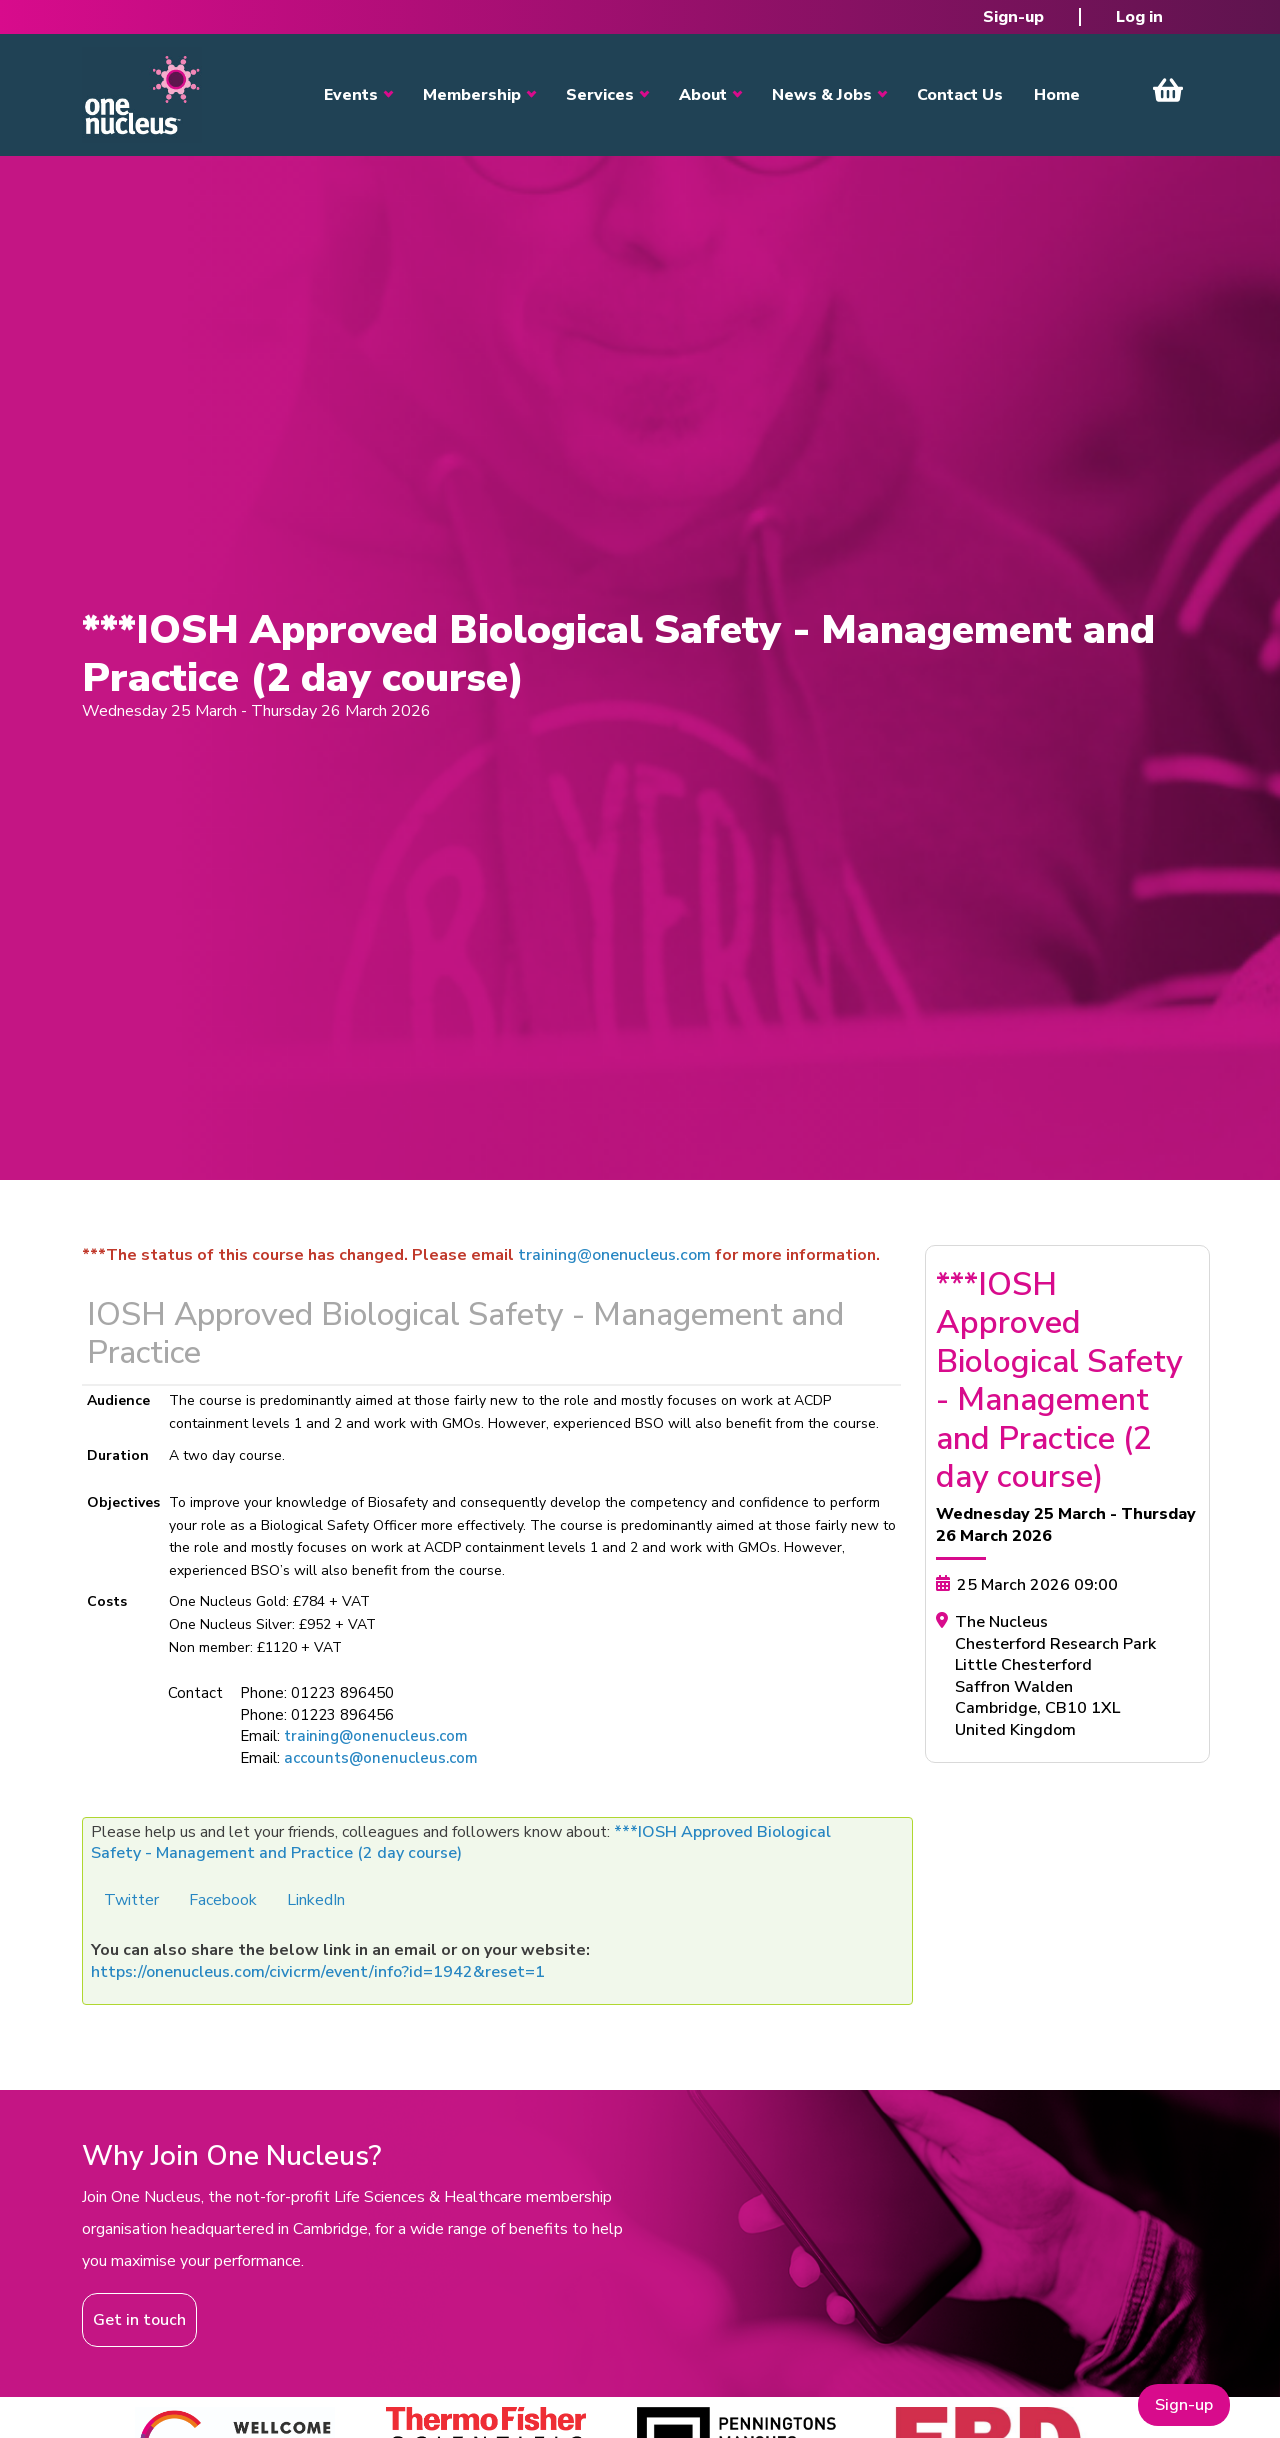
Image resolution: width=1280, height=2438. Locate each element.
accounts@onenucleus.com (381, 1758)
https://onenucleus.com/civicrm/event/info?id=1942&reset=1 (318, 1972)
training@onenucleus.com (614, 1255)
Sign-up (1013, 17)
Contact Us (960, 95)
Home (1057, 95)
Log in (1139, 17)
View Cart (1168, 90)
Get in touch (139, 2320)
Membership (472, 95)
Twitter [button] (131, 1900)
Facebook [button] (223, 1900)
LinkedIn (316, 1900)
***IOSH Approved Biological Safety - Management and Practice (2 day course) (461, 1843)
